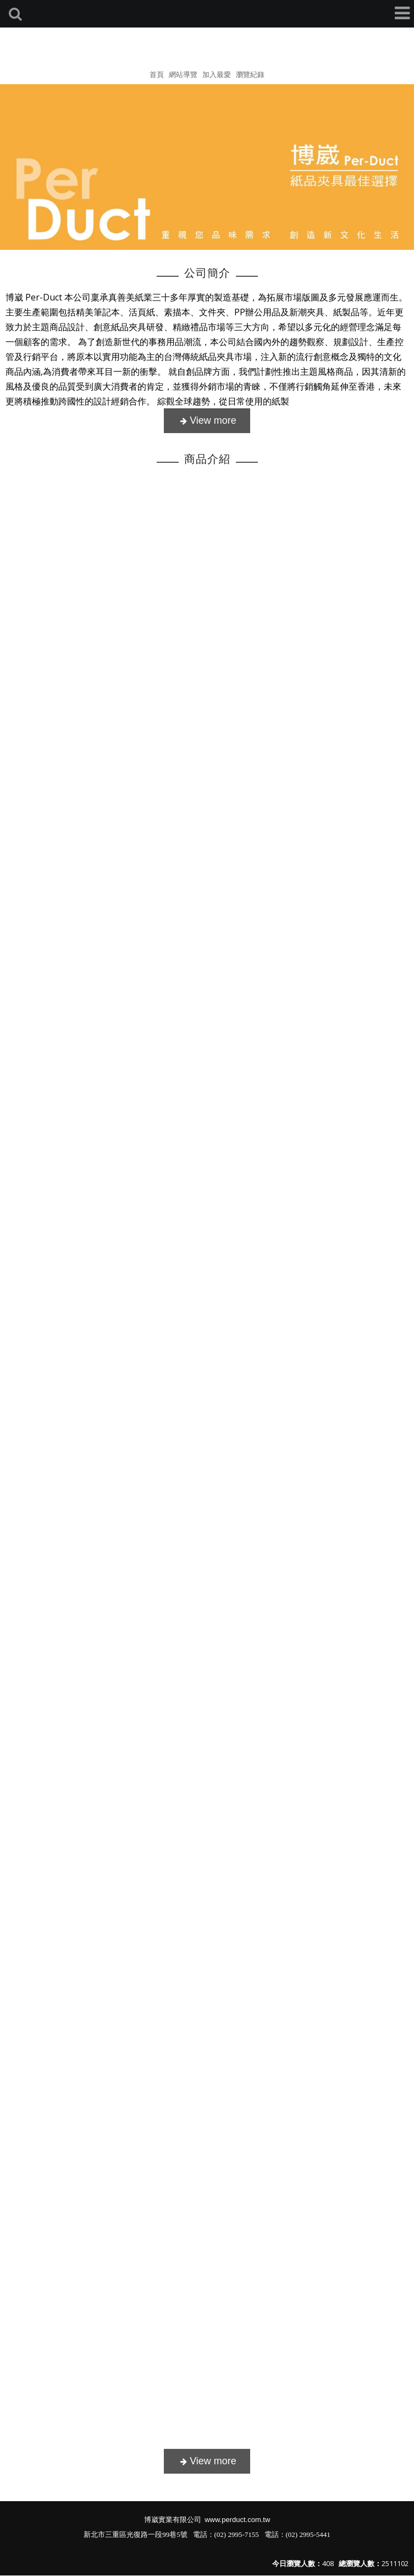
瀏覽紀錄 (250, 74)
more (207, 420)
